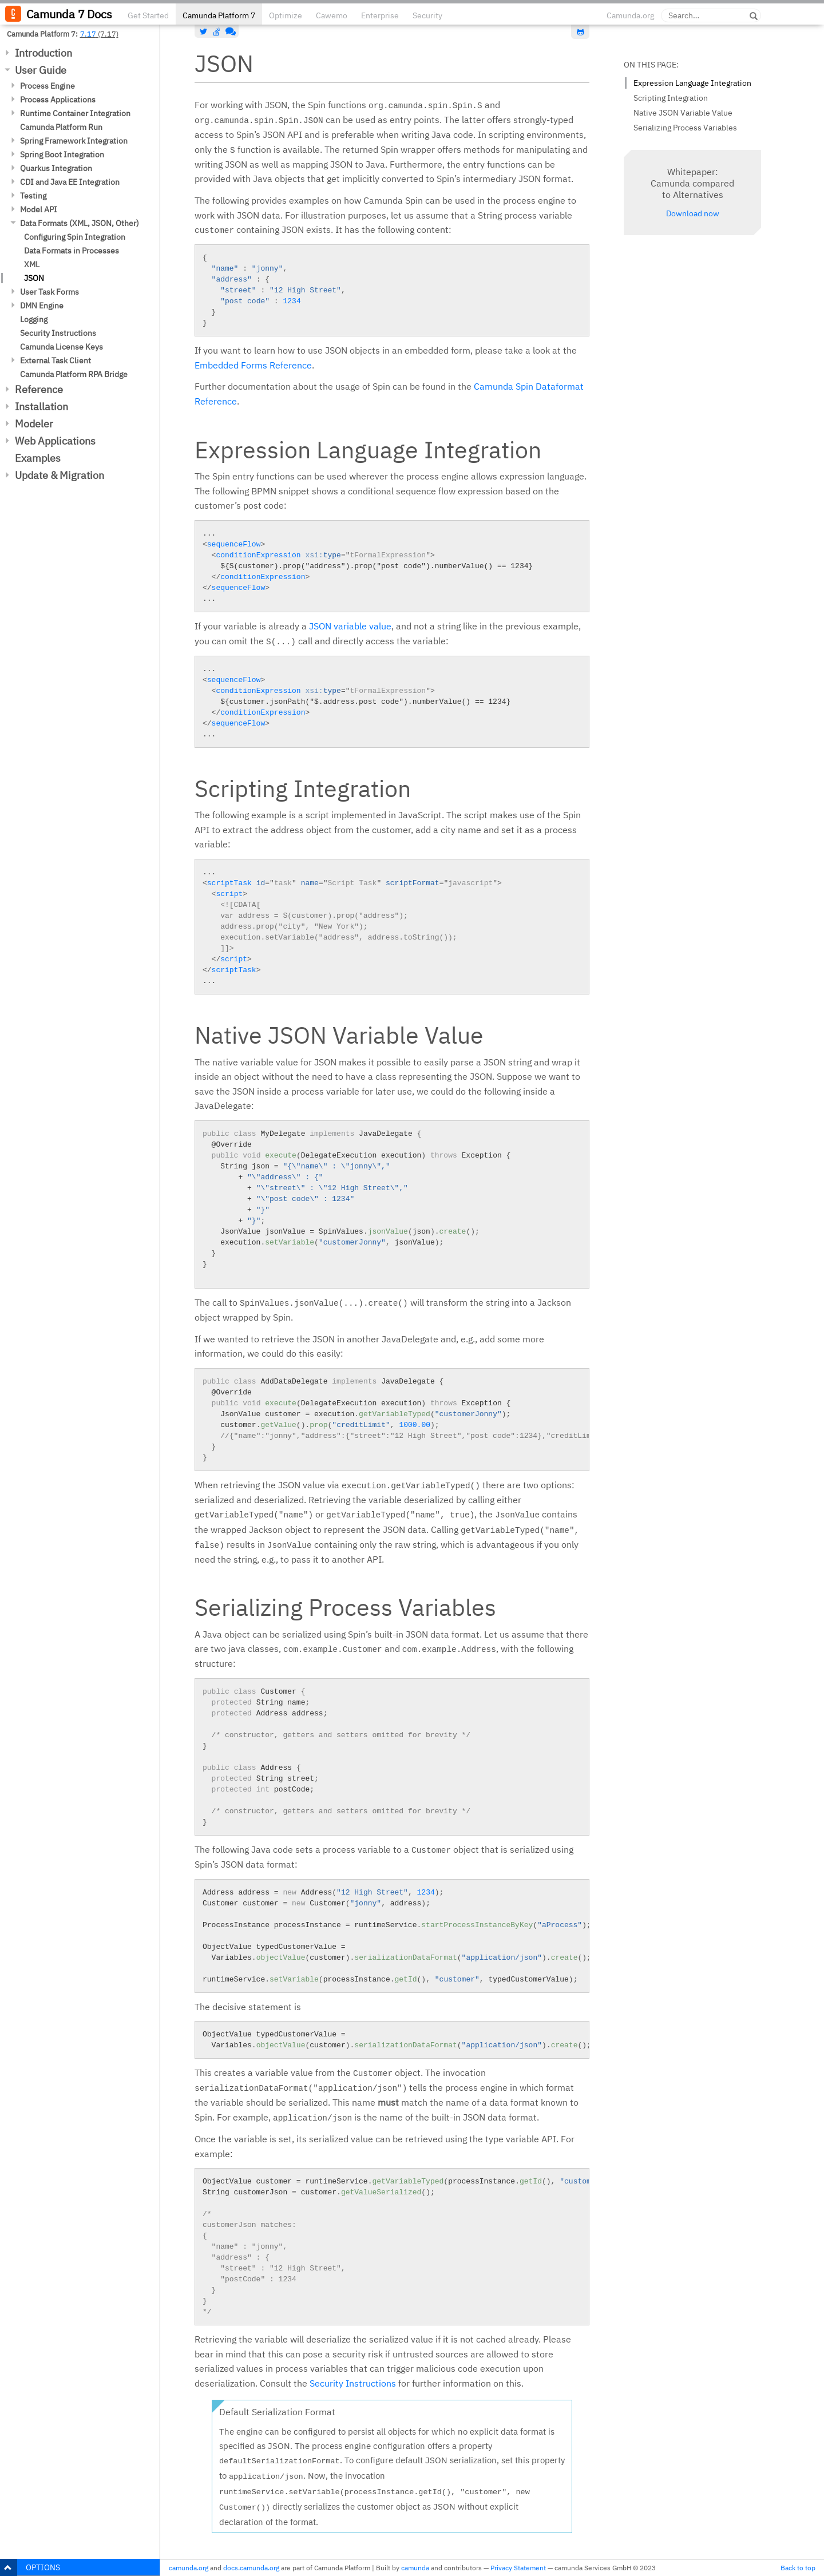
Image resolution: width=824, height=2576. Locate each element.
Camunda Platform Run (61, 127)
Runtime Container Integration (75, 113)
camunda (415, 2567)
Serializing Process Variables (685, 127)
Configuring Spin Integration (74, 237)
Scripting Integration (670, 98)
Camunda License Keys (61, 347)
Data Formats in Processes (71, 250)
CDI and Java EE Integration (70, 182)
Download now (692, 213)
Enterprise (380, 15)
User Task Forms (49, 292)
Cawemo (331, 15)
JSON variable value (350, 626)
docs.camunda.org (251, 2567)
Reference (39, 389)
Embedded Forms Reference (253, 365)
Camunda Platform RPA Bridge (74, 374)
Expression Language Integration (692, 83)
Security (427, 15)
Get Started (148, 15)
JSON (34, 278)
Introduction (43, 53)
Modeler (34, 423)
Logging (33, 319)
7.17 (88, 34)
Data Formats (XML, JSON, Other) (79, 223)
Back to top (798, 2567)
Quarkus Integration (56, 168)
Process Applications (58, 99)
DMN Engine (42, 305)
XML (31, 264)
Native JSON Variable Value (682, 113)
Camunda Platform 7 (219, 15)
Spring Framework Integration (74, 141)
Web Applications (55, 440)
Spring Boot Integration (62, 154)
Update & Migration (59, 475)
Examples (38, 458)
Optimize (285, 15)
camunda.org (188, 2567)
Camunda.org (630, 15)
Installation (41, 406)
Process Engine (47, 86)
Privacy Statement (518, 2567)
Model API (38, 209)
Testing (33, 196)
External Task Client (55, 360)
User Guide (40, 70)
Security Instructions (58, 333)
